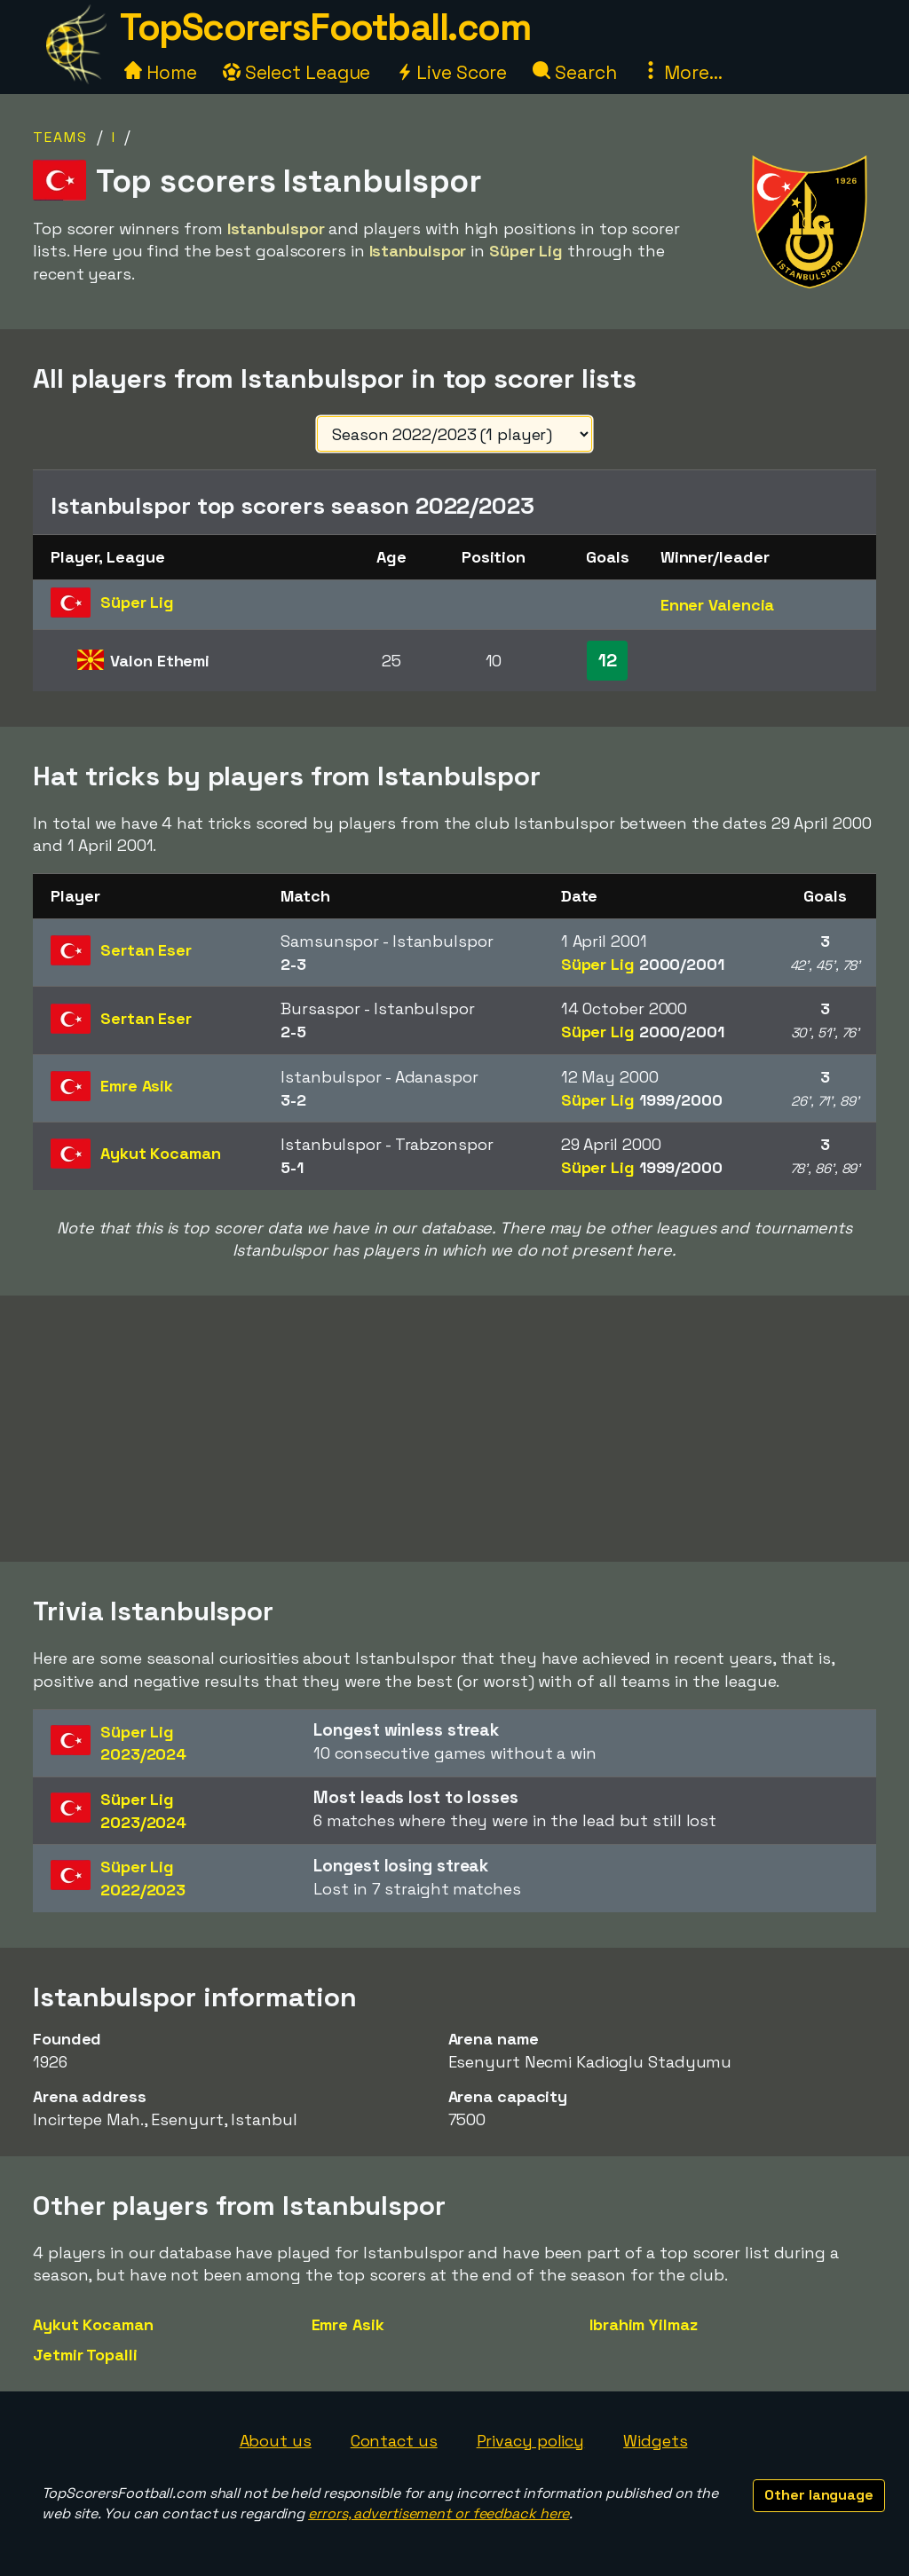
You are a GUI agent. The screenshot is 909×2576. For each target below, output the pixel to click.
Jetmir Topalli (85, 2354)
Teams (60, 137)
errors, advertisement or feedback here (438, 2513)
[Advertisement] (454, 1428)
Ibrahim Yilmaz (643, 2324)
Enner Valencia (717, 605)
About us (276, 2440)
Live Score (451, 72)
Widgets (655, 2440)
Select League (297, 72)
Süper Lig (642, 964)
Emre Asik (348, 2324)
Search (574, 72)
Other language (818, 2494)
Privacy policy (531, 2440)
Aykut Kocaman (93, 2324)
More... (682, 72)
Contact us (394, 2440)
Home (160, 72)
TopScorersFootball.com (325, 27)
